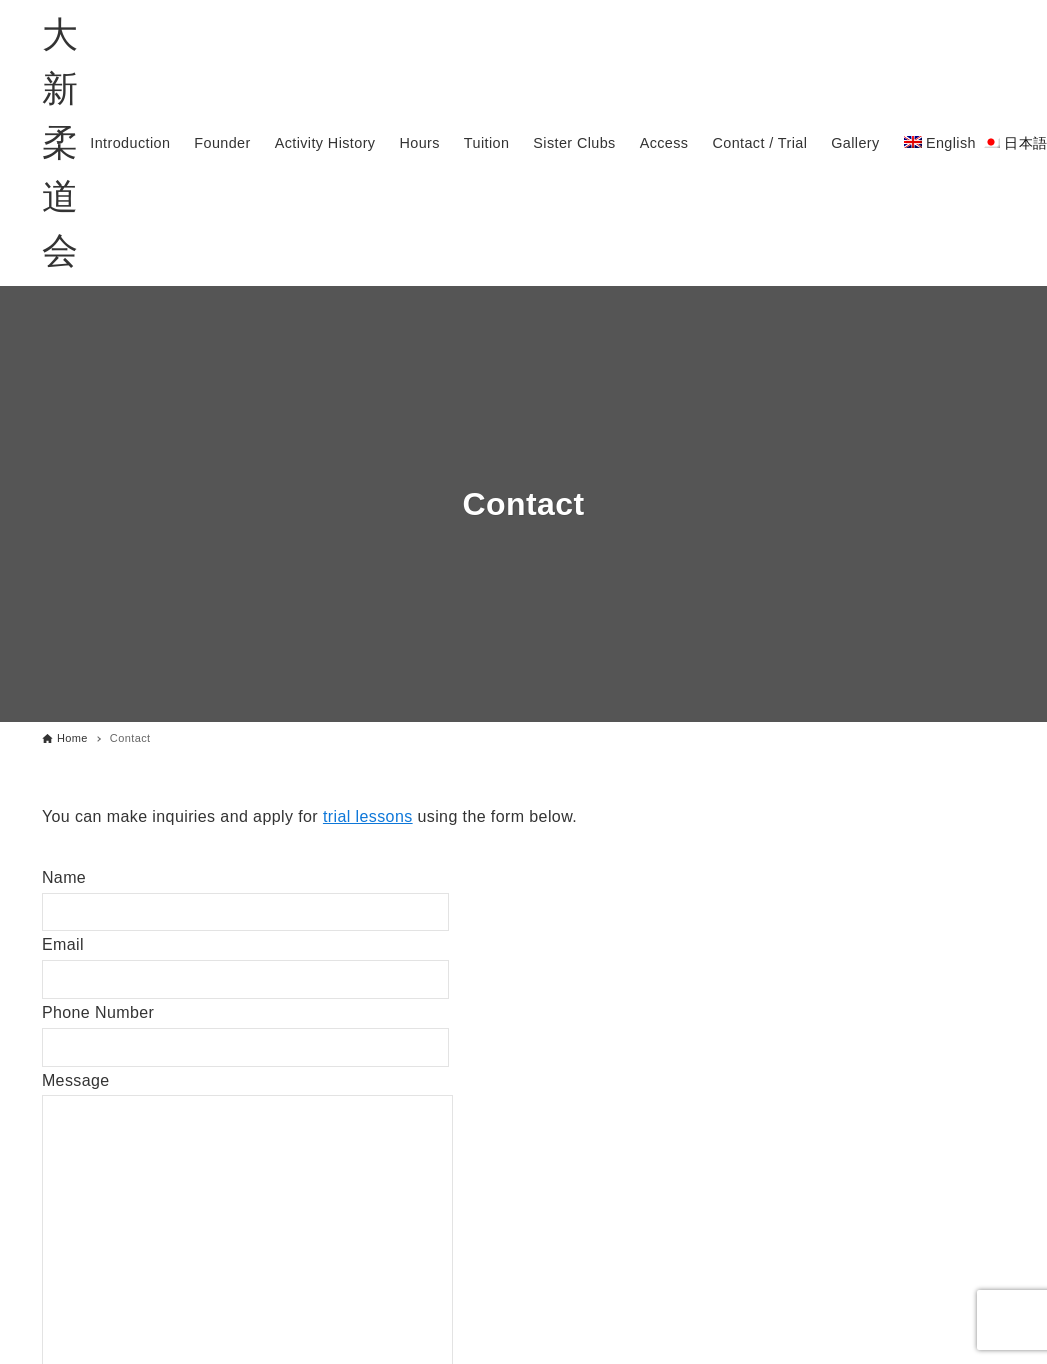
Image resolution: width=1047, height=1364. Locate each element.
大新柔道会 (60, 142)
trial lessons (368, 816)
